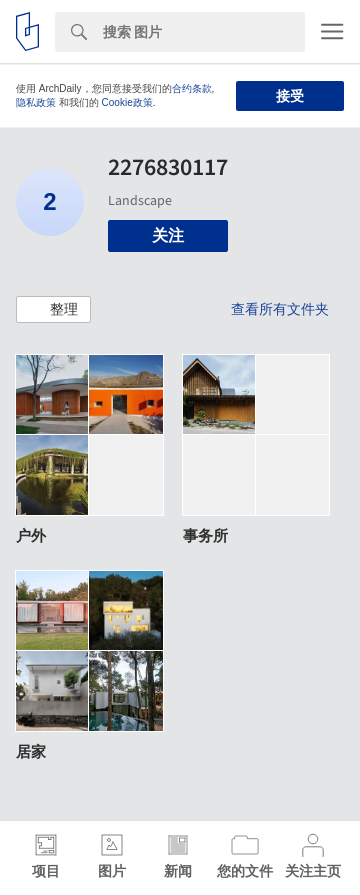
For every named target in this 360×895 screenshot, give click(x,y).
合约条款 (192, 88)
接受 (290, 96)
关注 (168, 235)
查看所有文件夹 (280, 309)
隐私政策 (36, 102)
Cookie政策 (127, 102)
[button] (53, 310)
